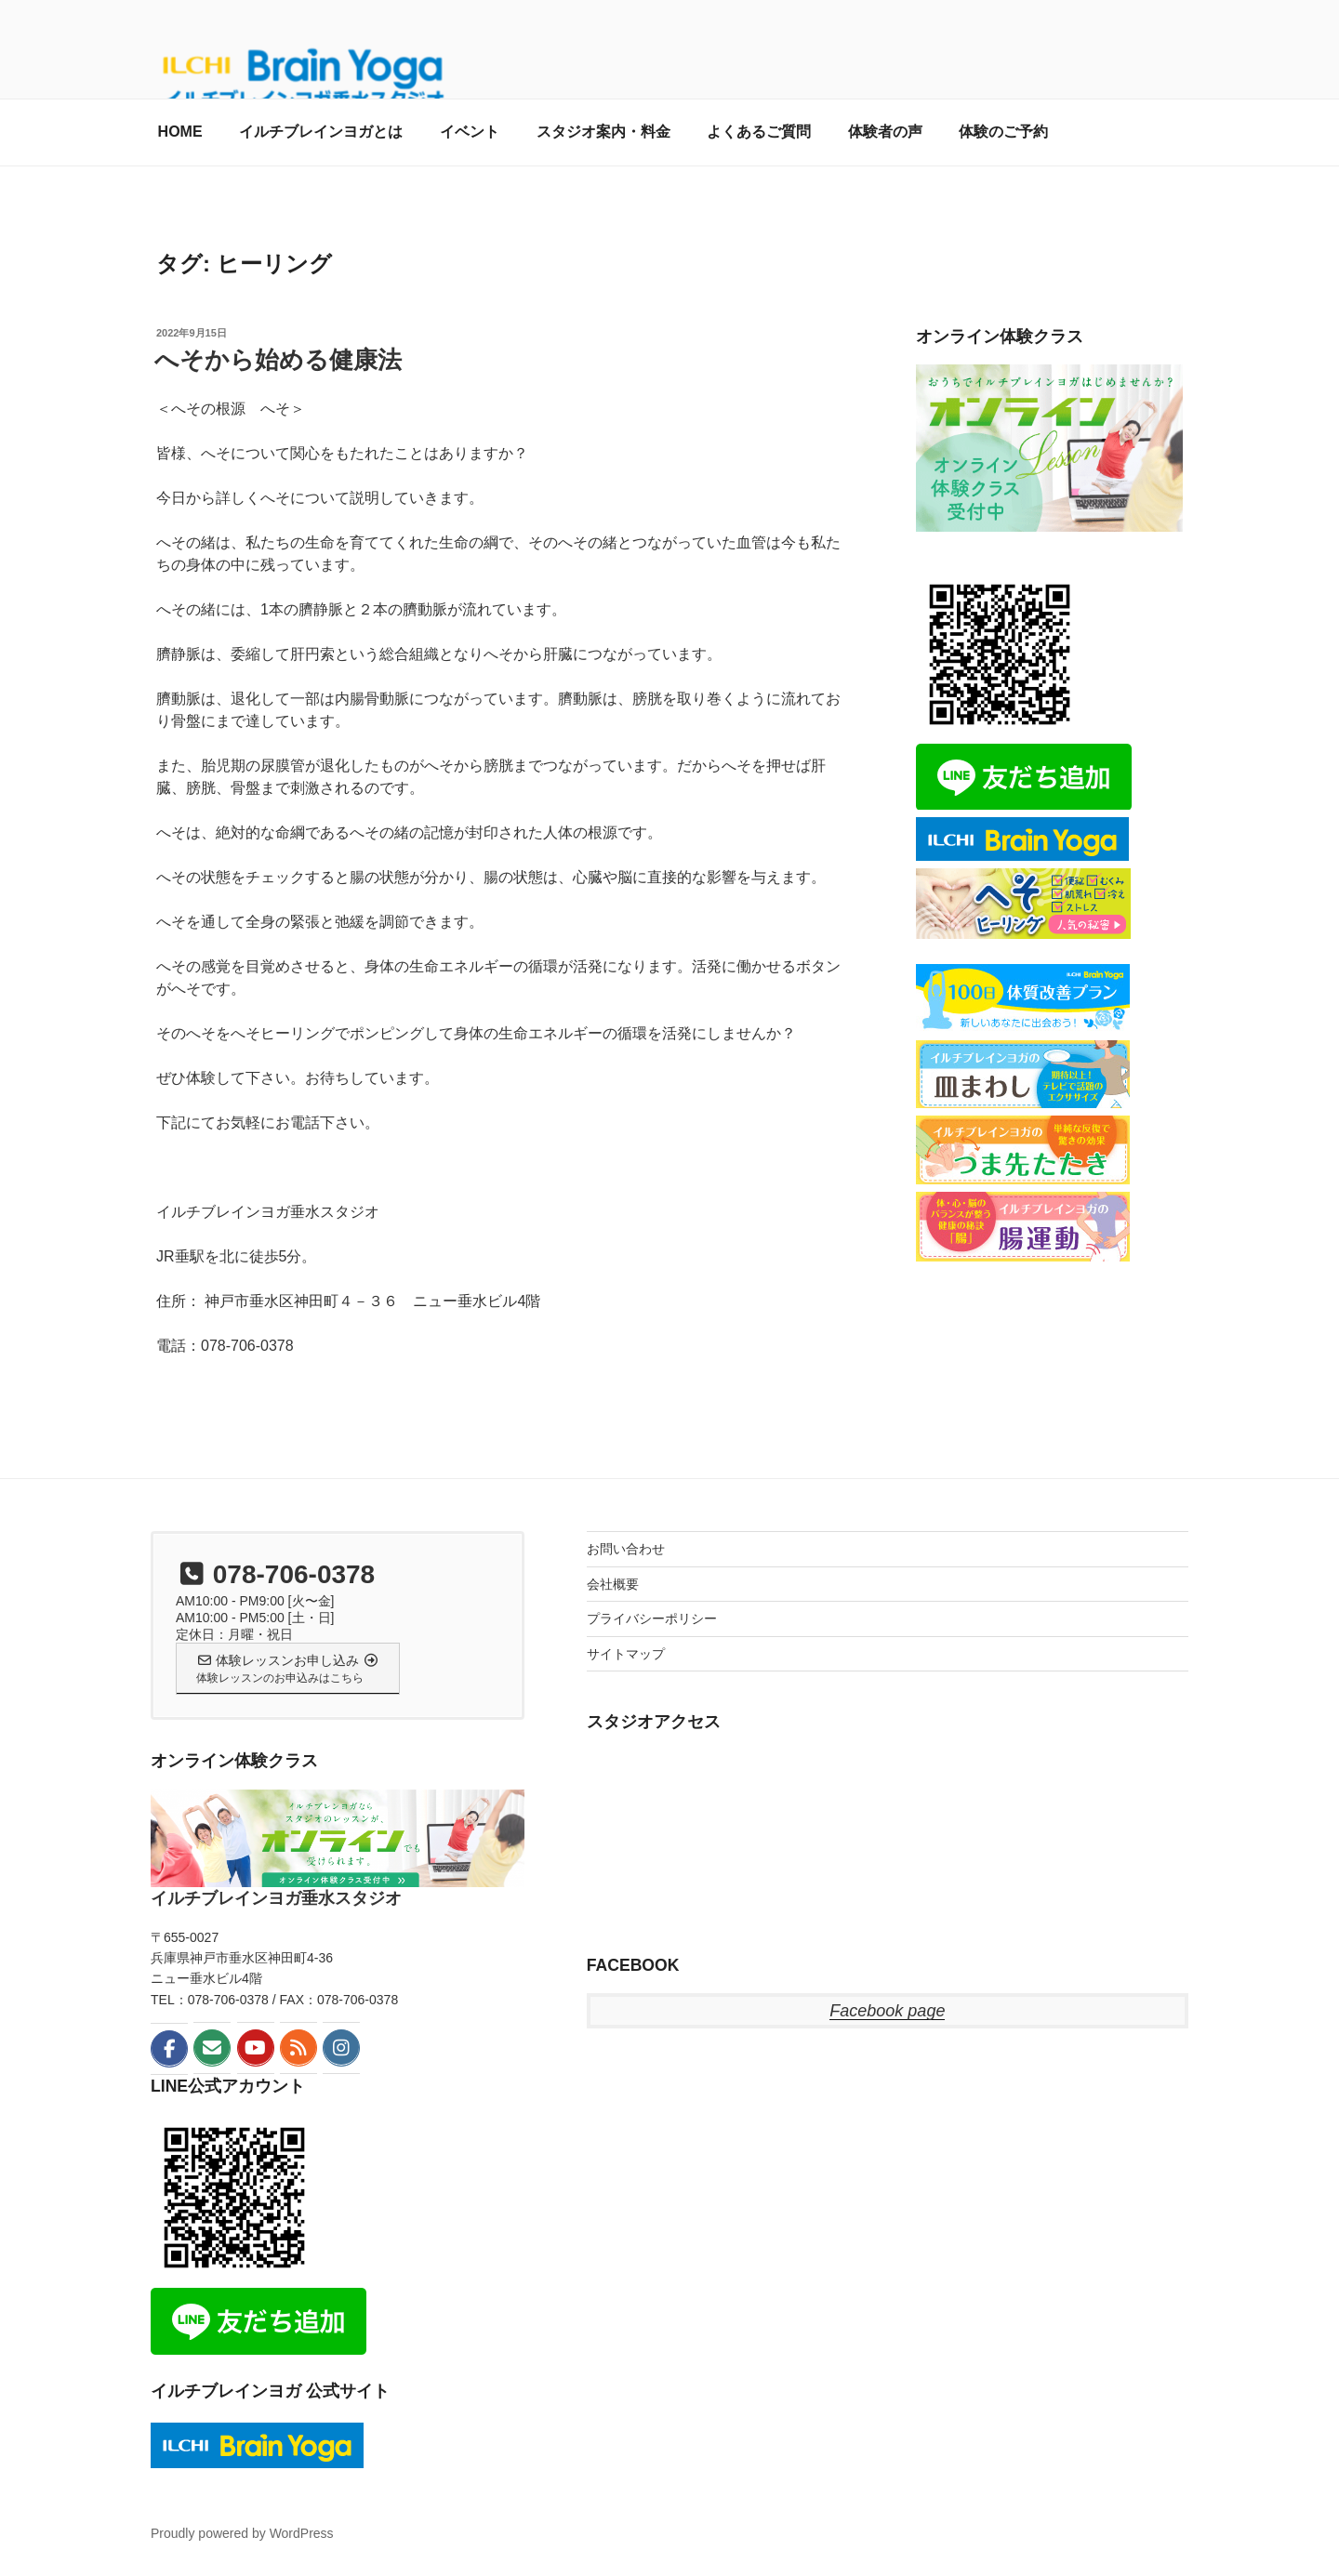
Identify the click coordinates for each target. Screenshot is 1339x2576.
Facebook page (887, 2010)
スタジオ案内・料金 (603, 131)
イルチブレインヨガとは (321, 131)
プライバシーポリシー (652, 1618)
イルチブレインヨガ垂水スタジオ (276, 1898)
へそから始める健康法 (278, 360)
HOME (180, 131)
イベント (469, 131)
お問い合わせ (626, 1548)
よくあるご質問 (759, 131)
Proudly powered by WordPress (242, 2533)
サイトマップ (626, 1653)
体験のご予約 (1003, 131)
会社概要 (613, 1584)
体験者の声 (885, 131)
